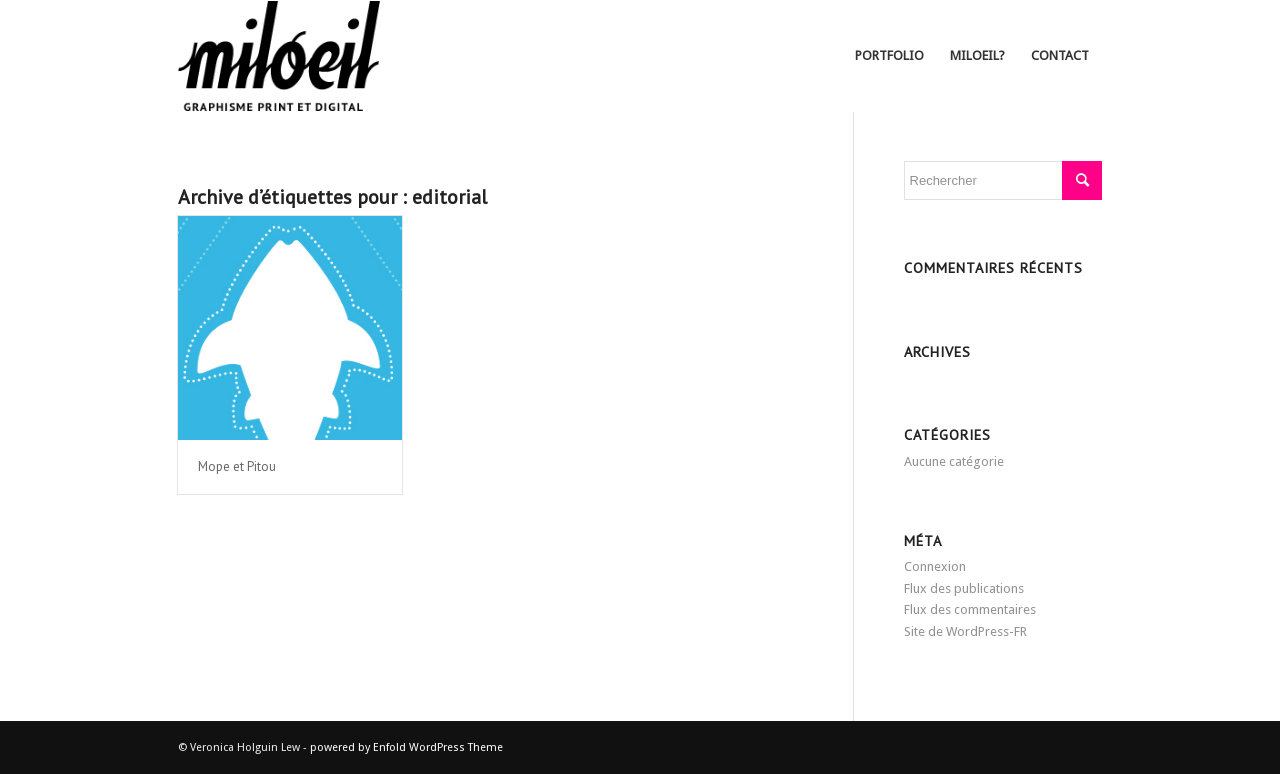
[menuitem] (889, 56)
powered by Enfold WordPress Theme (406, 747)
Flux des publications (964, 588)
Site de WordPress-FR (965, 631)
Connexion (935, 566)
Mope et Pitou (237, 466)
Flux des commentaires (970, 609)
